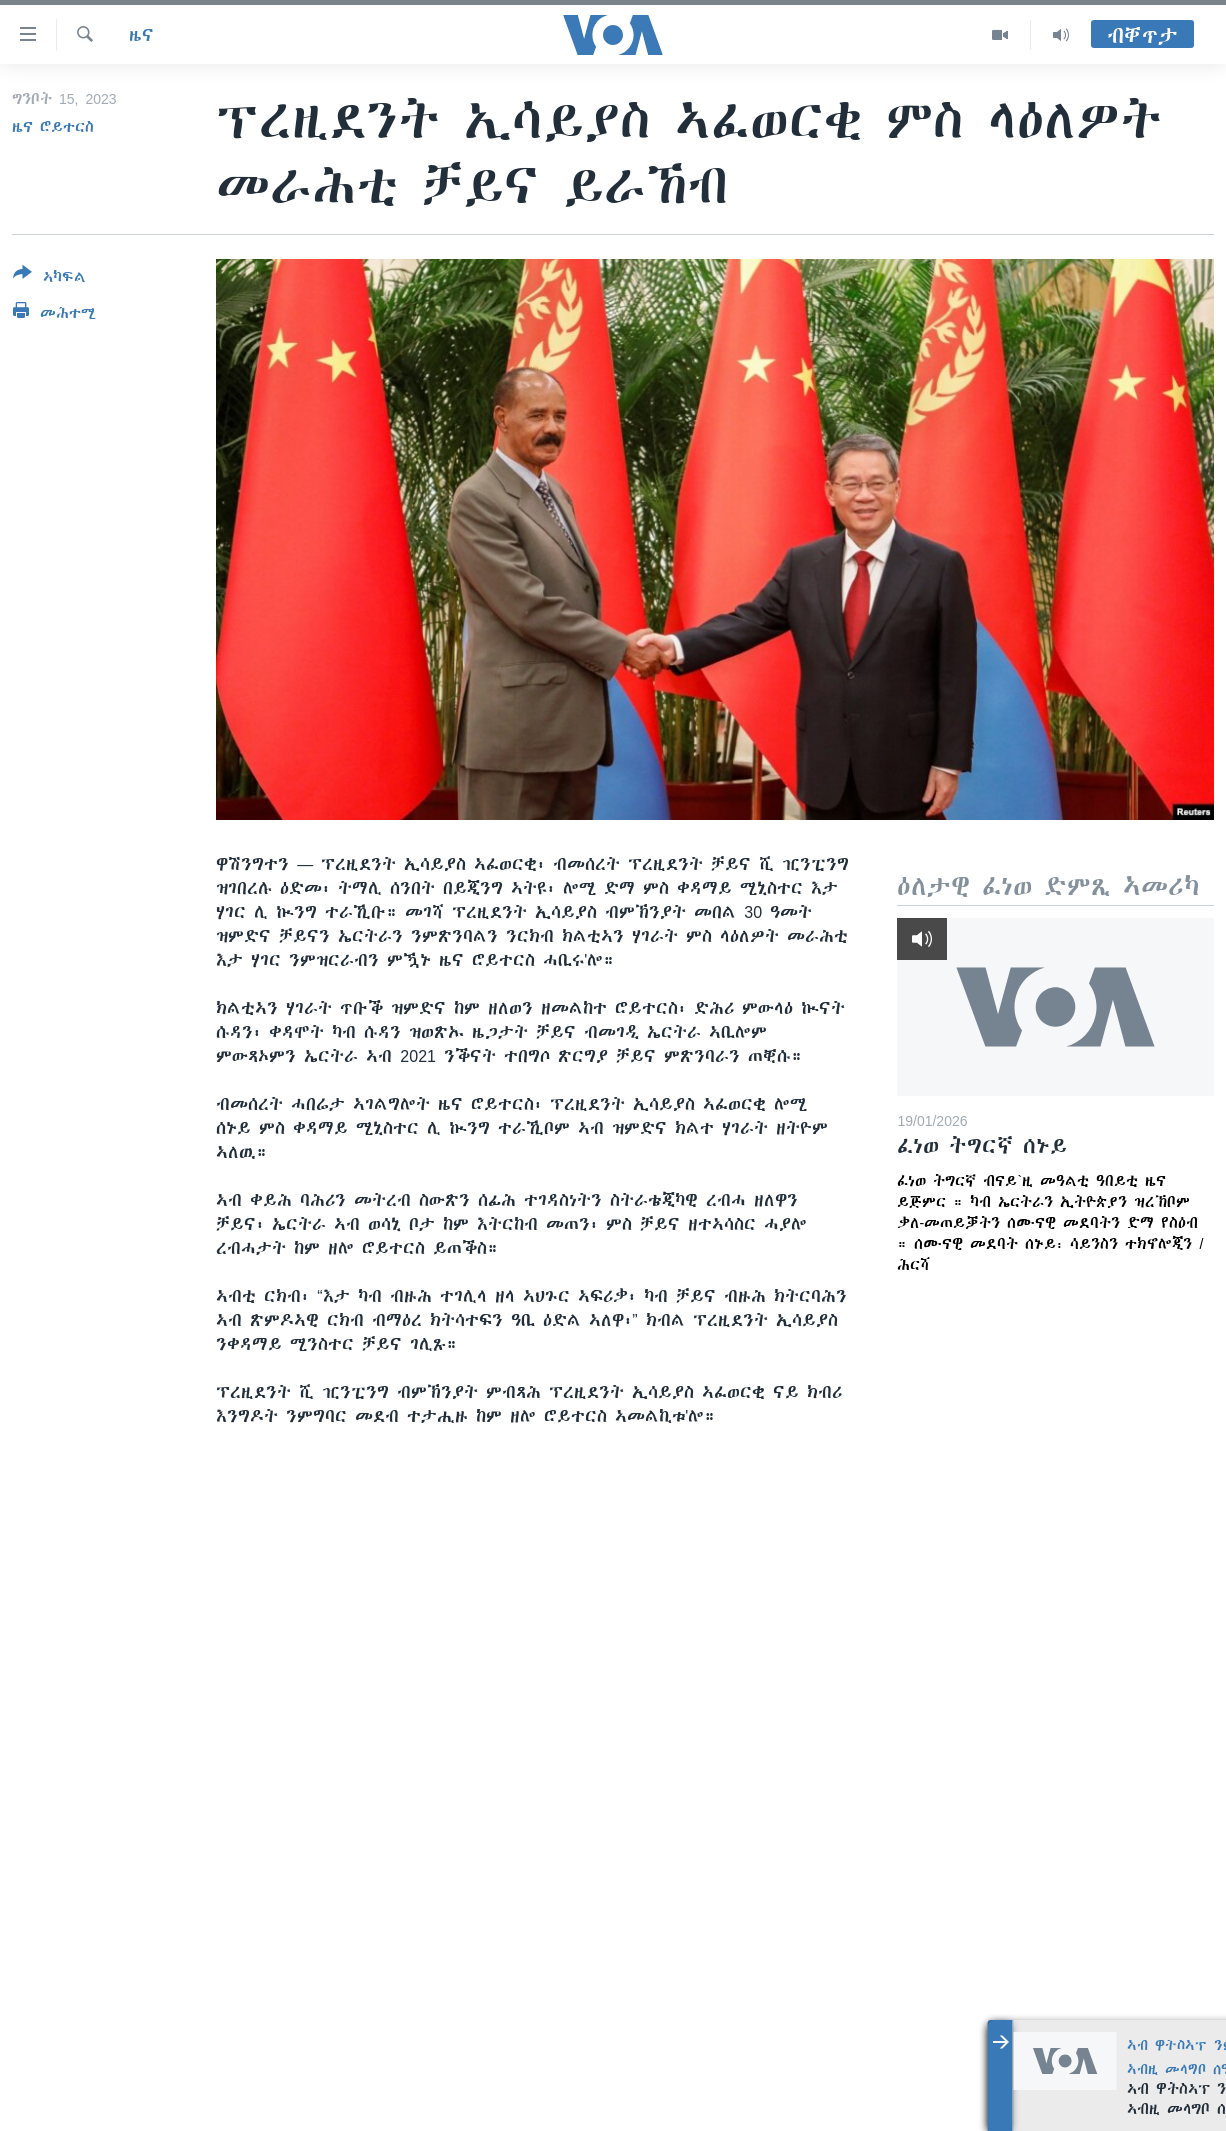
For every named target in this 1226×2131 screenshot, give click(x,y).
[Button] (49, 279)
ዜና (141, 35)
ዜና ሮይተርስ (53, 127)
